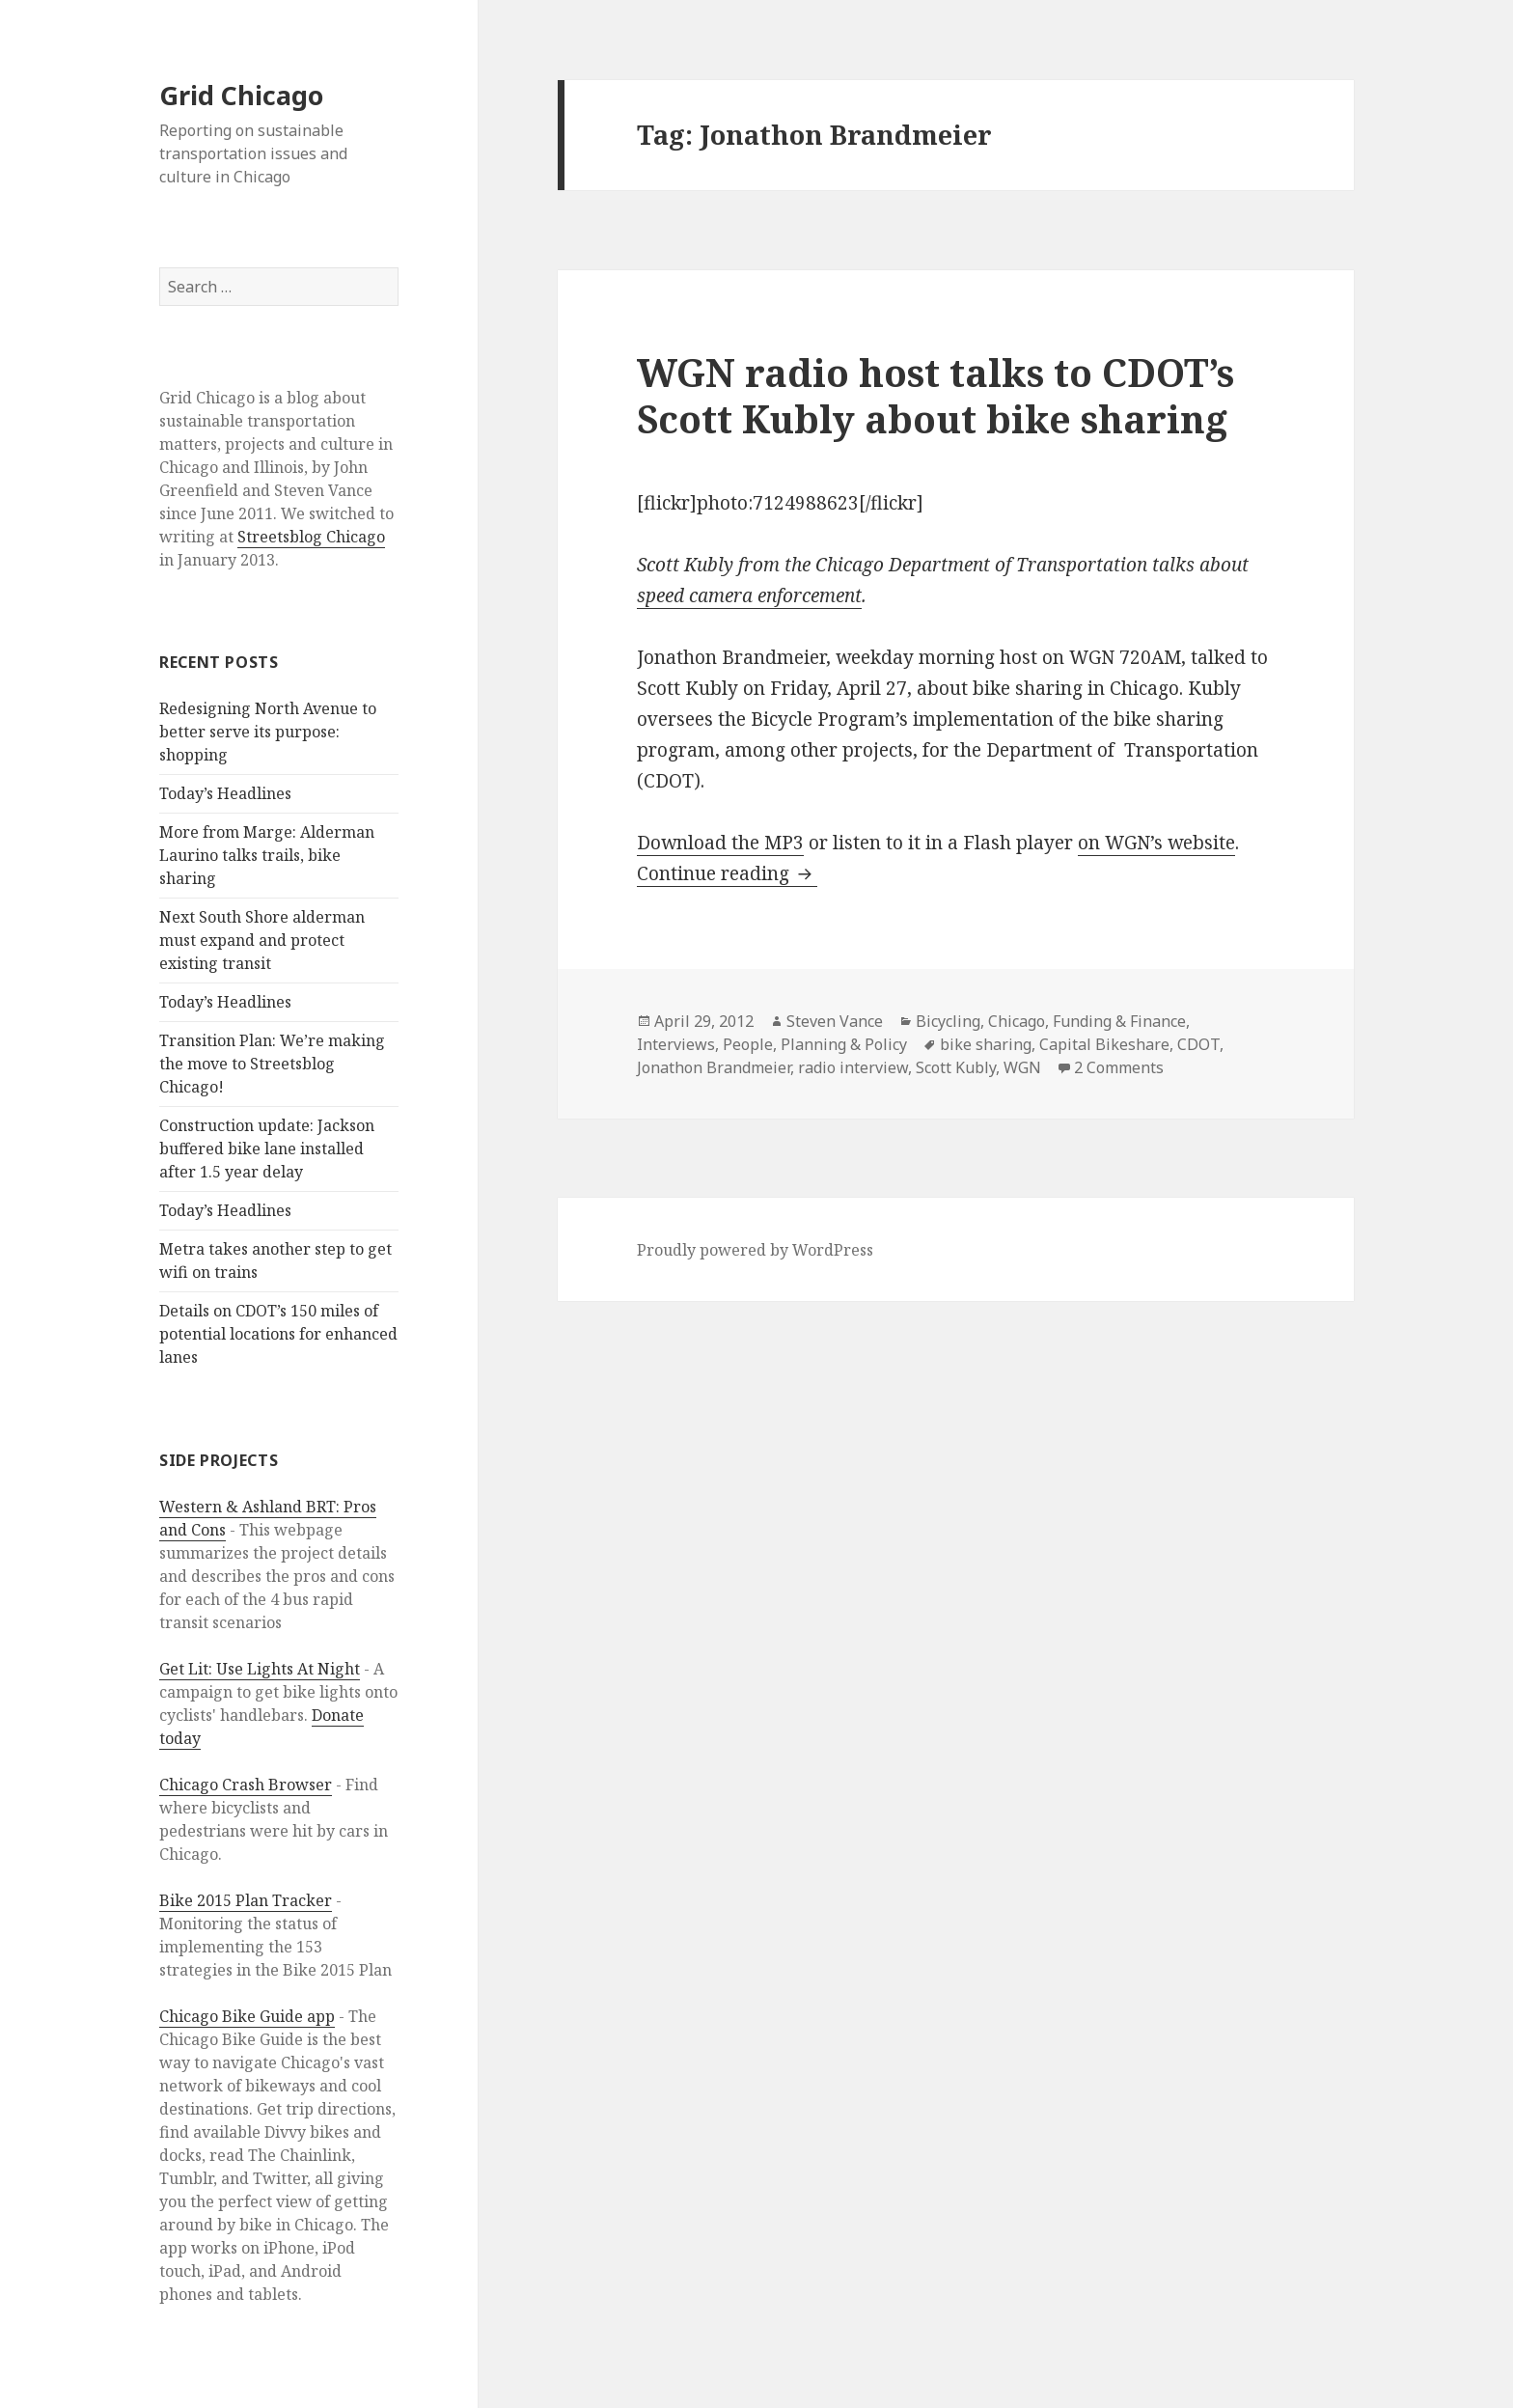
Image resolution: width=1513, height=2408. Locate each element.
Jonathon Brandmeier (713, 1067)
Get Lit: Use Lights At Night (259, 1668)
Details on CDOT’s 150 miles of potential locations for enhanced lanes (278, 1334)
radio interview (853, 1067)
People (748, 1044)
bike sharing (986, 1044)
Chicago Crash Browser (245, 1784)
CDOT (1198, 1044)
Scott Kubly (956, 1067)
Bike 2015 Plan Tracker (245, 1900)
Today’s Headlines (225, 793)
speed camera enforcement (749, 595)
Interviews (676, 1044)
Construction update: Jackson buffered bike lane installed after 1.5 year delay (266, 1148)
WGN (1022, 1067)
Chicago (1016, 1021)
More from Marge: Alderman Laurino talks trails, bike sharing (266, 855)
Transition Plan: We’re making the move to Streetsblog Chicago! (272, 1063)
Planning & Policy (844, 1044)
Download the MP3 (720, 842)
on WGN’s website (1156, 842)
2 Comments (1119, 1067)
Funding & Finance (1119, 1021)
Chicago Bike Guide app (247, 2016)
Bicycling (948, 1021)
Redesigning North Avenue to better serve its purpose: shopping (267, 731)
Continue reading (727, 873)
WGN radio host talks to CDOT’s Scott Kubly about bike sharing (935, 395)
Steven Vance (834, 1021)
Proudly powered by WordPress (755, 1249)
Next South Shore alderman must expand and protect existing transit (262, 940)
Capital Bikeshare (1104, 1044)
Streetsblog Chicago (311, 536)
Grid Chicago (241, 95)
